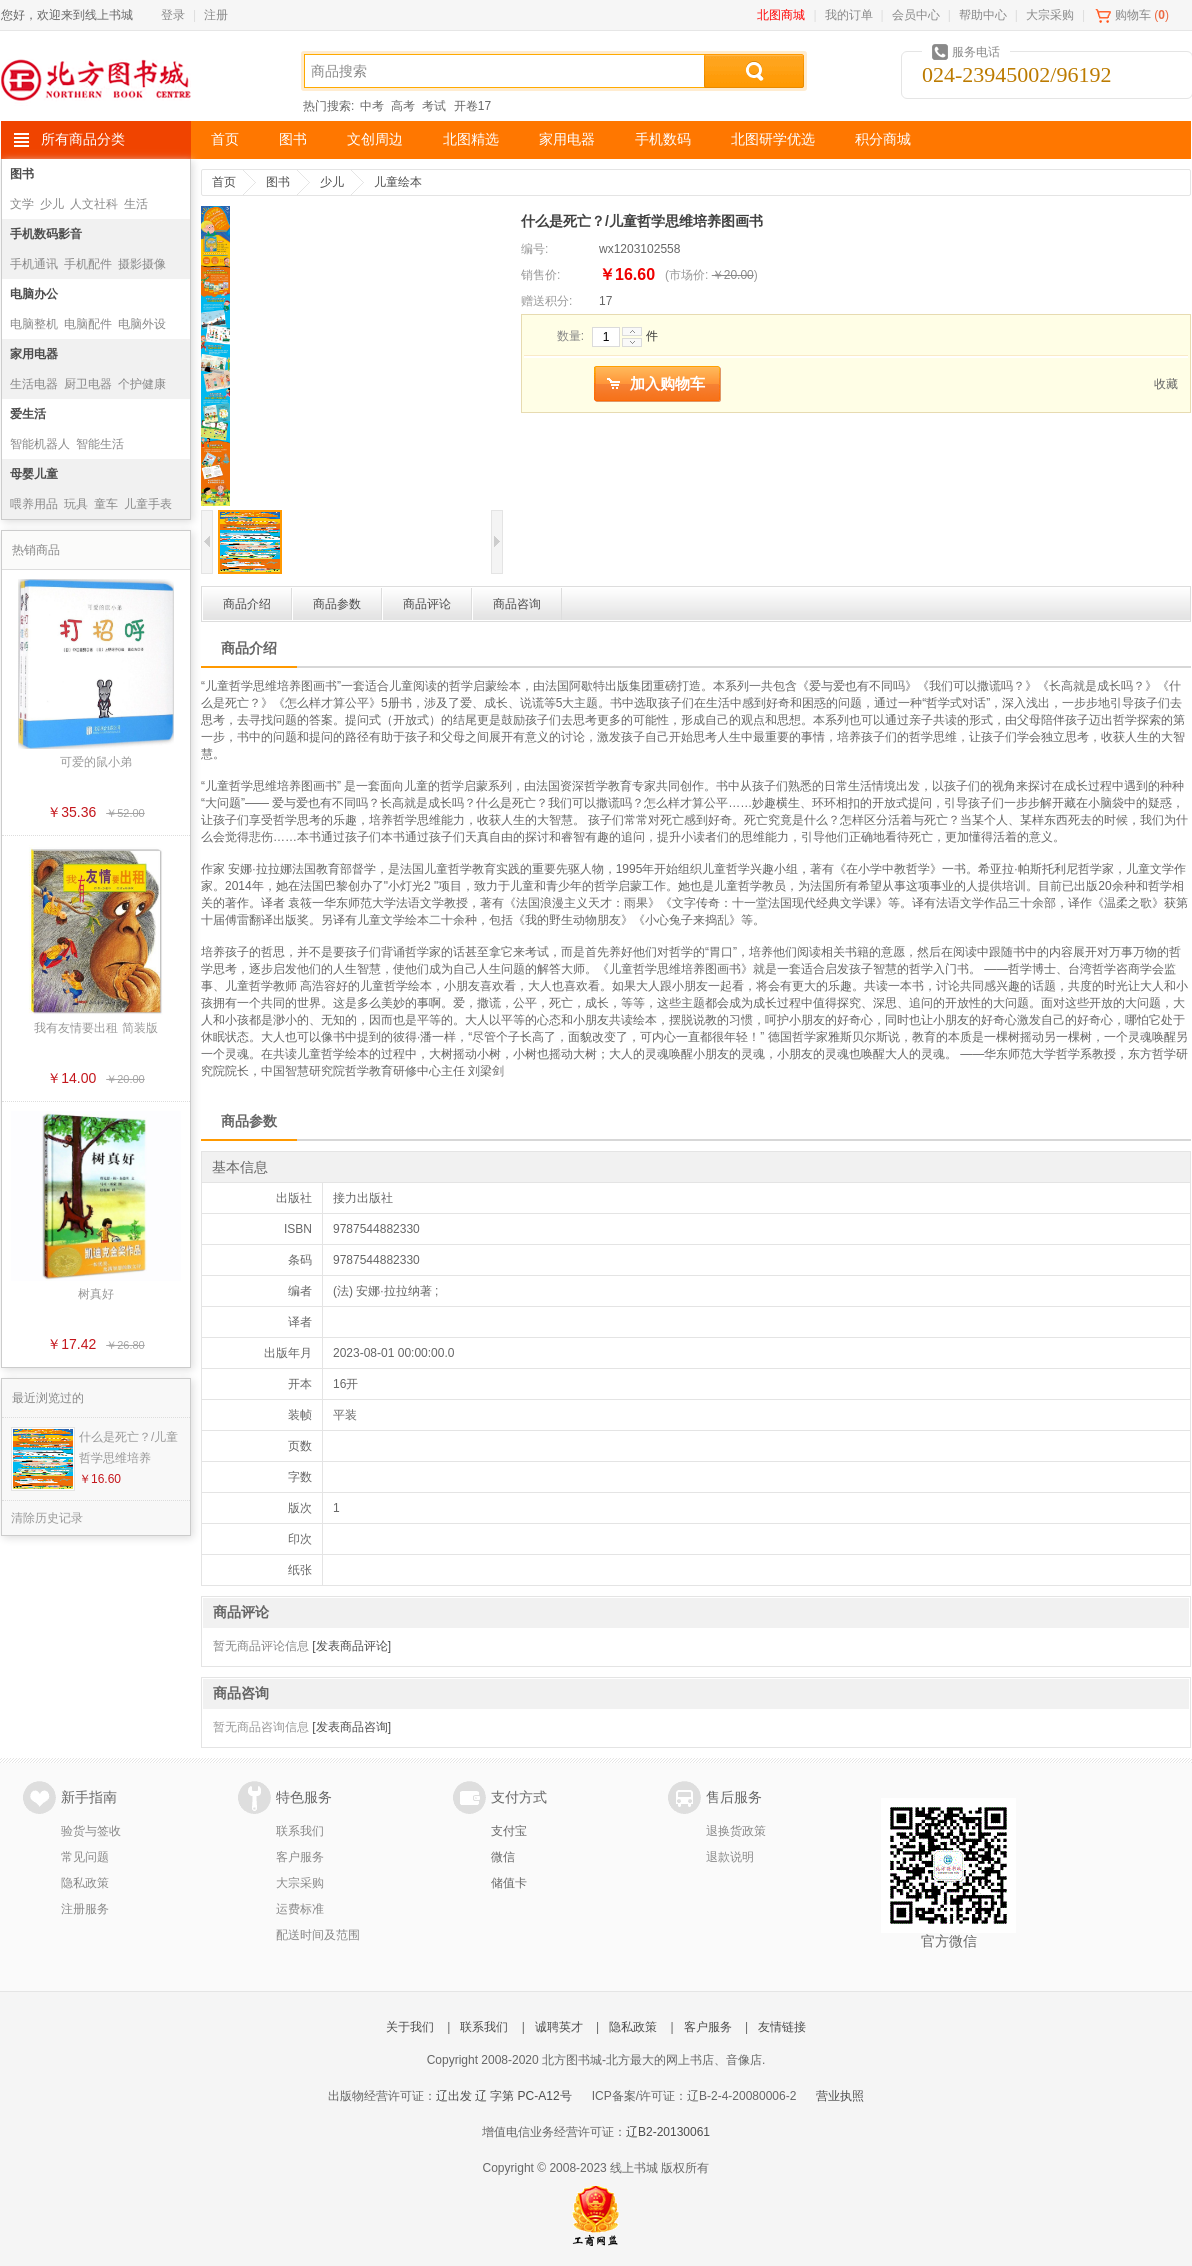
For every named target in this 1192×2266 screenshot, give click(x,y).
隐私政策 (85, 1883)
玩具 (76, 504)
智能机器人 (40, 444)
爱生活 (28, 414)
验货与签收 (91, 1831)
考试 (434, 106)
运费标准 (300, 1909)
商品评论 (427, 604)
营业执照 (840, 2096)
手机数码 (663, 139)
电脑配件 (88, 324)
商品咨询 (517, 604)
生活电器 (34, 384)
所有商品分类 (83, 139)
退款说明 (730, 1857)
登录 (173, 15)
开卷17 (472, 106)
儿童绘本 (398, 182)
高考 (403, 106)
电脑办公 (34, 294)
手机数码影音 (46, 234)
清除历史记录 (47, 1518)
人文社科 (94, 204)
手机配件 (88, 264)
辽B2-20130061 (668, 2132)
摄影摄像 (142, 264)
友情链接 (782, 2027)
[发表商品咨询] (351, 1727)
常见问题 (85, 1857)
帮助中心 (983, 15)
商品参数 (337, 604)
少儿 (52, 204)
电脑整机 (34, 324)
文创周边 (375, 139)
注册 (216, 15)
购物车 (1133, 15)
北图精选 (471, 139)
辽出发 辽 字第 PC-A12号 (504, 2096)
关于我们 (410, 2027)
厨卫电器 (88, 384)
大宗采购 (1050, 15)
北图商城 (781, 15)
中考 (372, 106)
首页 (225, 139)
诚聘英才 (559, 2027)
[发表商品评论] (351, 1646)
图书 (293, 139)
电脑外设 (142, 324)
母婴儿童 (34, 474)
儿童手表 (148, 504)
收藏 (1166, 384)
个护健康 (142, 384)
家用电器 (567, 139)
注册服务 (85, 1909)
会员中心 (916, 15)
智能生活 (100, 444)
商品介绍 (247, 604)
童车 (106, 504)
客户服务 (300, 1857)
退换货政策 (736, 1831)
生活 (136, 204)
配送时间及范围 (318, 1935)
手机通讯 (34, 264)
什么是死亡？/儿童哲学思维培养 (128, 1447)
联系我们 (300, 1831)
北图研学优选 (773, 139)
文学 (22, 204)
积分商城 (883, 139)
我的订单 (849, 15)
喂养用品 (34, 504)
